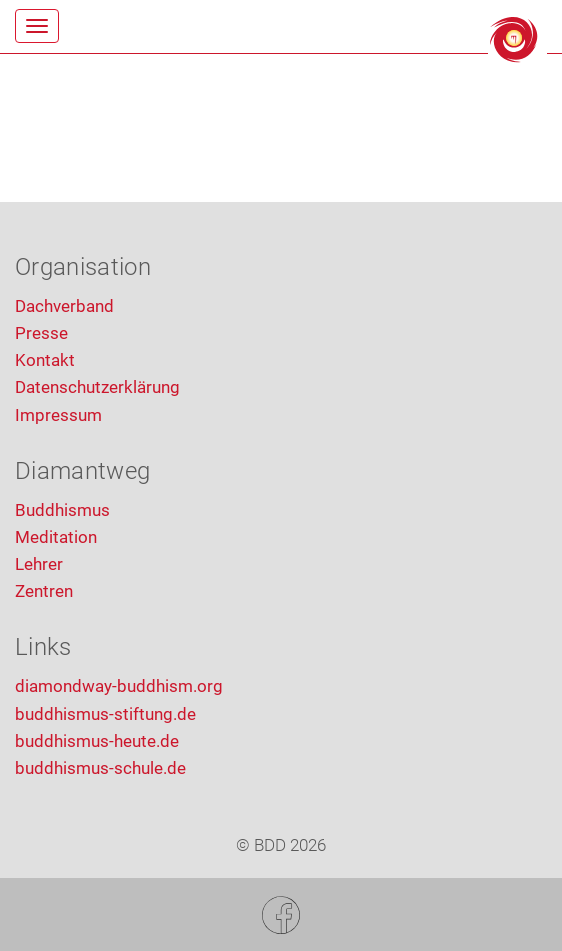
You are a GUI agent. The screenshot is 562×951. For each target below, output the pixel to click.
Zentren (44, 591)
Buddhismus (62, 510)
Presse (41, 333)
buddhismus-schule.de (100, 768)
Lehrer (39, 564)
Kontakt (45, 360)
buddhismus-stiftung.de (105, 714)
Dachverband (64, 306)
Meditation (56, 537)
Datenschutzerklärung (97, 387)
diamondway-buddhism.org (119, 686)
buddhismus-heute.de (97, 741)
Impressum (58, 415)
